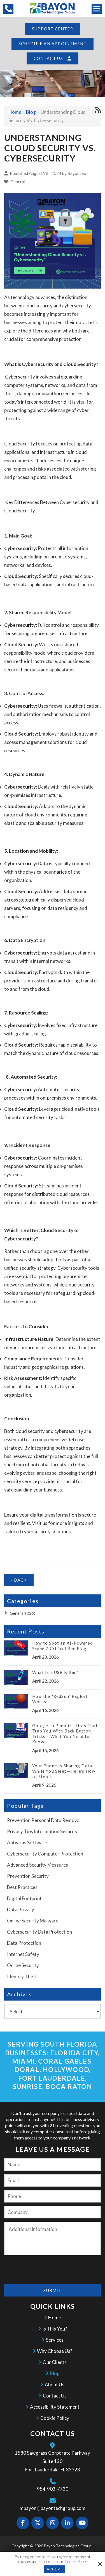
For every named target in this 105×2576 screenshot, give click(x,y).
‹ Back (19, 1580)
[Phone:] (52, 2197)
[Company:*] (52, 2213)
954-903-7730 (52, 2490)
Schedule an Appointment (52, 44)
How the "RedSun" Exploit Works (60, 1700)
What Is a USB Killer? (55, 1673)
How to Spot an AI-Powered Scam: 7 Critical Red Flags (62, 1646)
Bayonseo (76, 174)
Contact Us (52, 59)
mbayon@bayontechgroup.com (52, 2509)
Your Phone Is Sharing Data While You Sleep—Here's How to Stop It (63, 1772)
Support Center (52, 29)
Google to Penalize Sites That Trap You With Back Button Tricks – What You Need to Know (65, 1734)
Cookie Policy (75, 2561)
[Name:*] (52, 2165)
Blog (31, 113)
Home (14, 113)
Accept (54, 2569)
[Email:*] (52, 2181)
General (17, 182)
